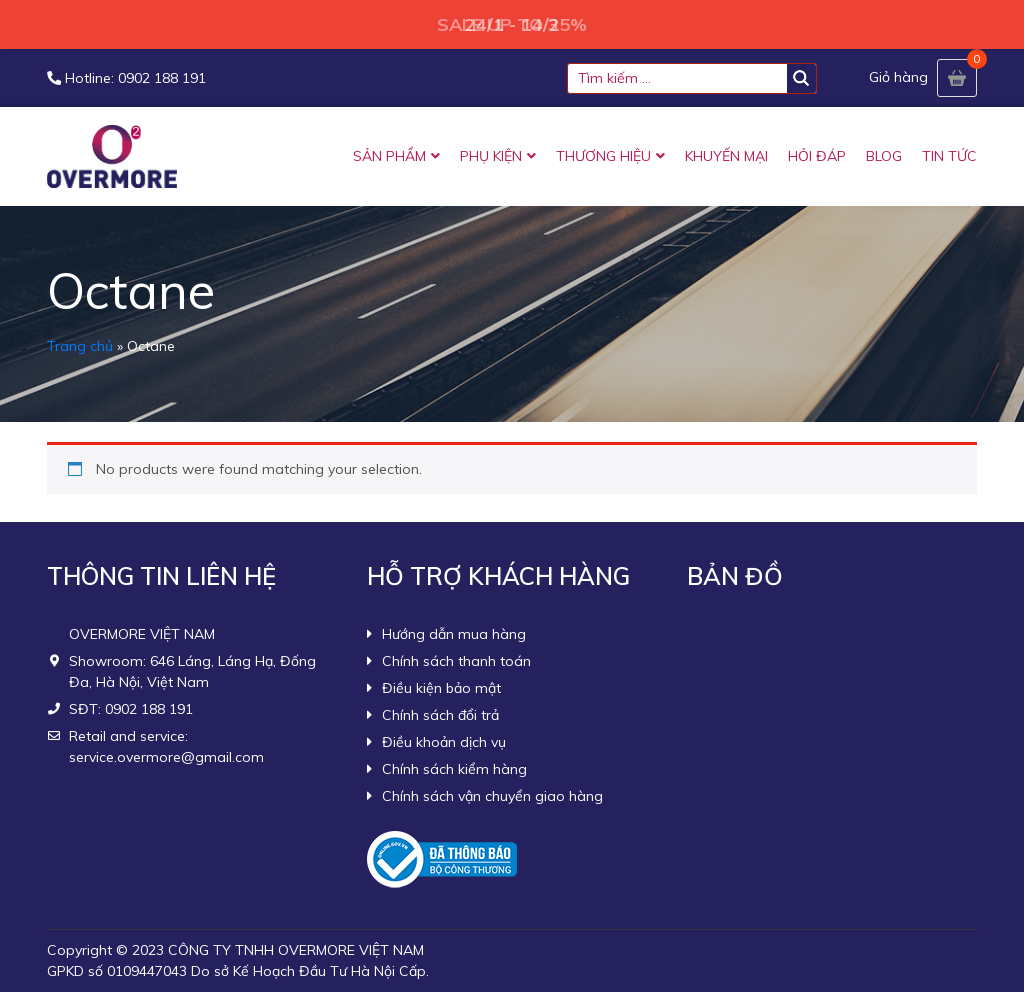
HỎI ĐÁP (817, 156)
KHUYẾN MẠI (726, 156)
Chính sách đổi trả (440, 715)
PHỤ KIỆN (491, 156)
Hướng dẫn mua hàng (454, 634)
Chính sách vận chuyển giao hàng (492, 796)
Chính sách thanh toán (456, 661)
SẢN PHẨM (389, 156)
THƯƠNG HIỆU (603, 156)
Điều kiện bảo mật (441, 688)
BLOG (884, 156)
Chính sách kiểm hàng (454, 769)
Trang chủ (80, 346)
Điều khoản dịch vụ (444, 742)
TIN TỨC (949, 156)
